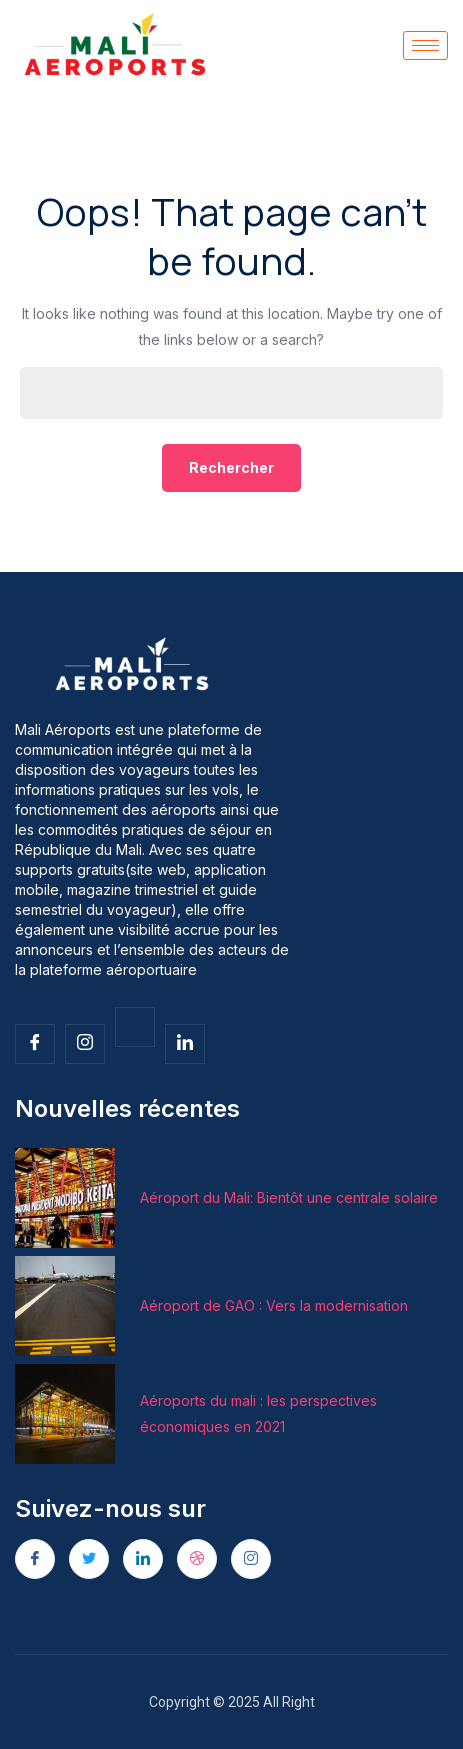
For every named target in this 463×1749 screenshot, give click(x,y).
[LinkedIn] (143, 1559)
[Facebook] (35, 1044)
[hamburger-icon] (425, 45)
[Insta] (85, 1044)
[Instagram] (251, 1559)
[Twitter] (135, 1027)
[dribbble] (197, 1559)
